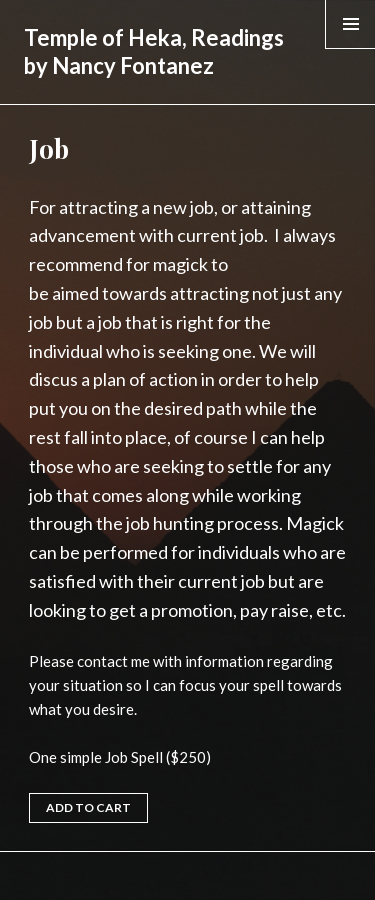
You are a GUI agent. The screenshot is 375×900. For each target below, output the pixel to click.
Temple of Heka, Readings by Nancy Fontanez (154, 51)
